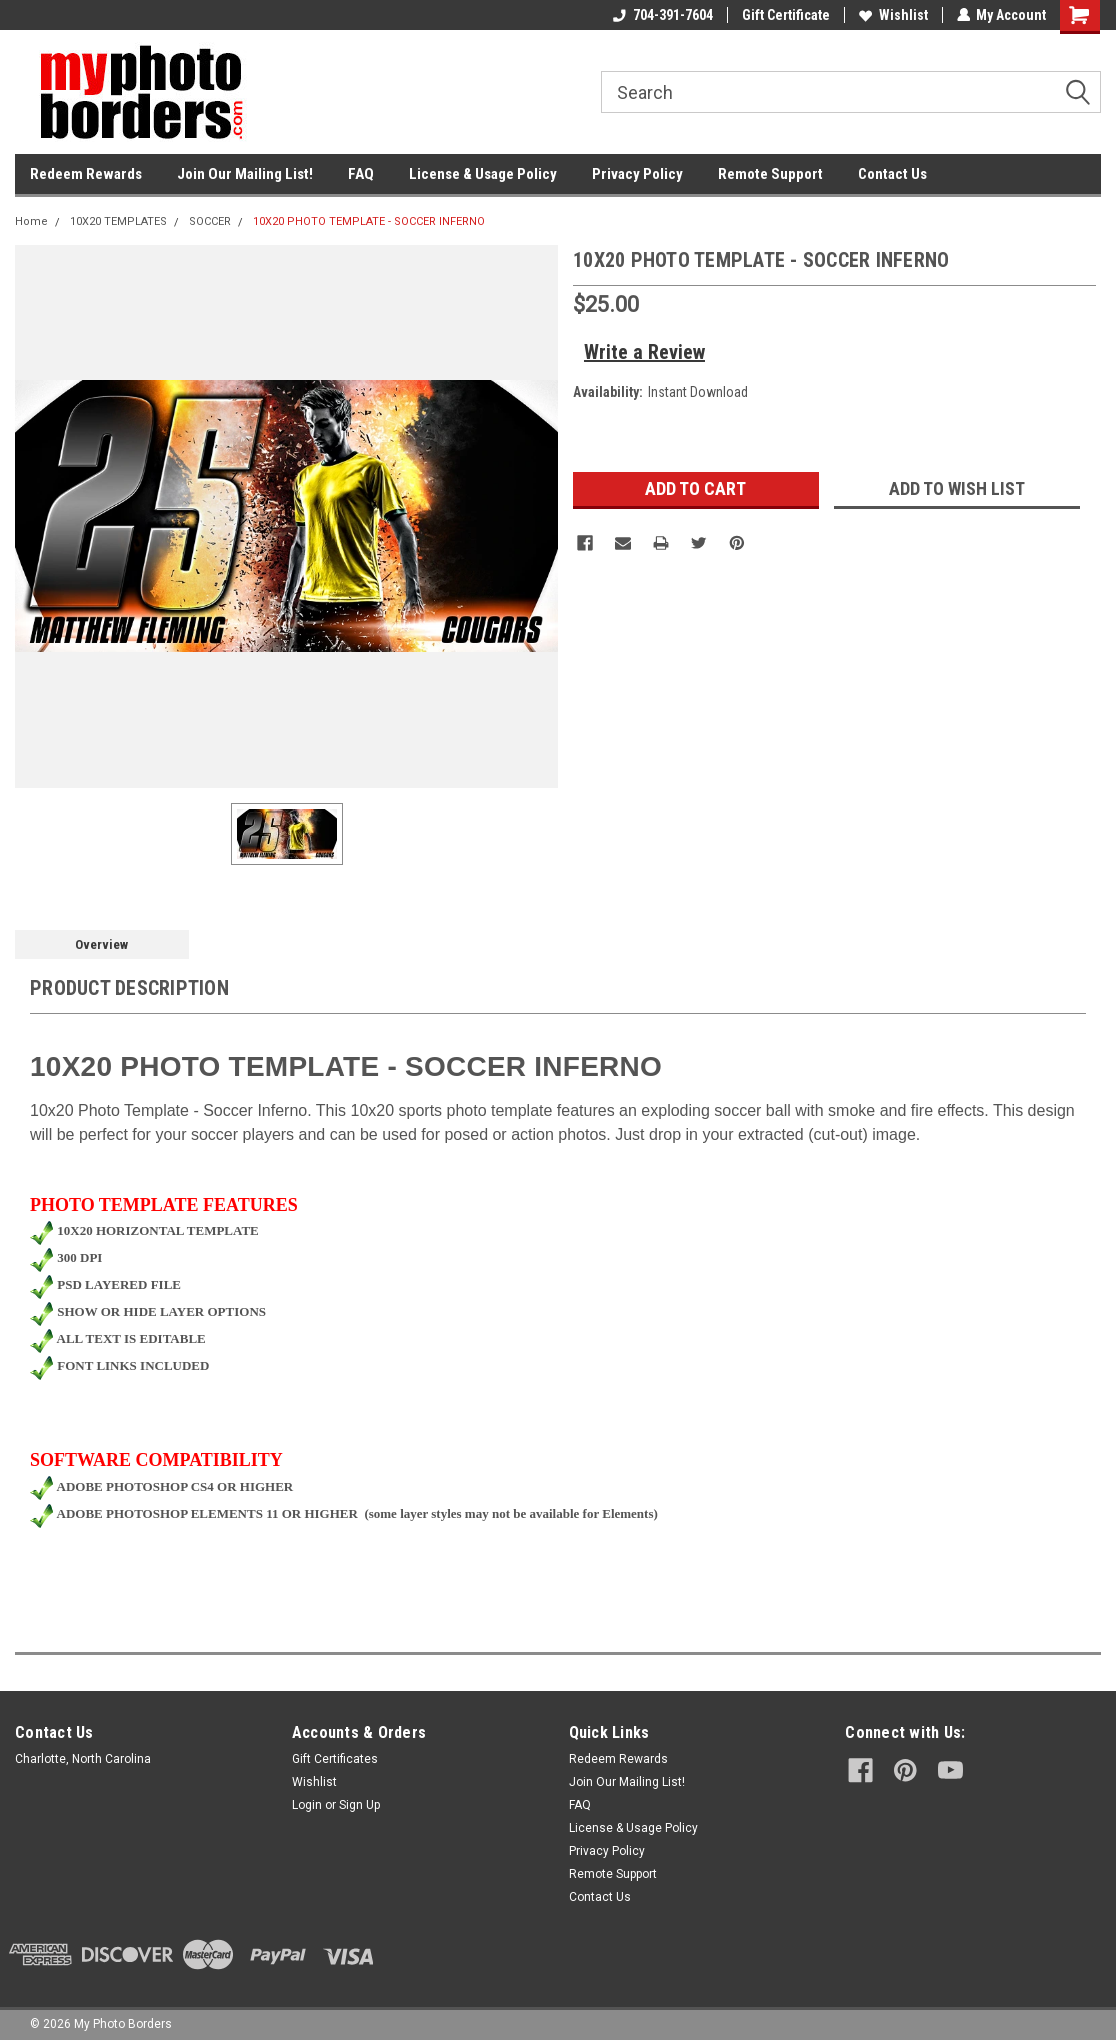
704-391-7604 (662, 15)
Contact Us (892, 174)
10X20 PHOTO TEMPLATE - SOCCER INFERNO (369, 221)
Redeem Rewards (86, 174)
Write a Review (644, 352)
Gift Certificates (335, 1759)
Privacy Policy (637, 174)
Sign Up (359, 1805)
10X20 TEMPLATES (118, 221)
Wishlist (892, 15)
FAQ (361, 174)
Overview (101, 944)
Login (307, 1805)
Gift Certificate (785, 15)
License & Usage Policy (483, 174)
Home (31, 221)
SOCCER (210, 221)
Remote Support (770, 174)
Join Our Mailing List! (245, 174)
